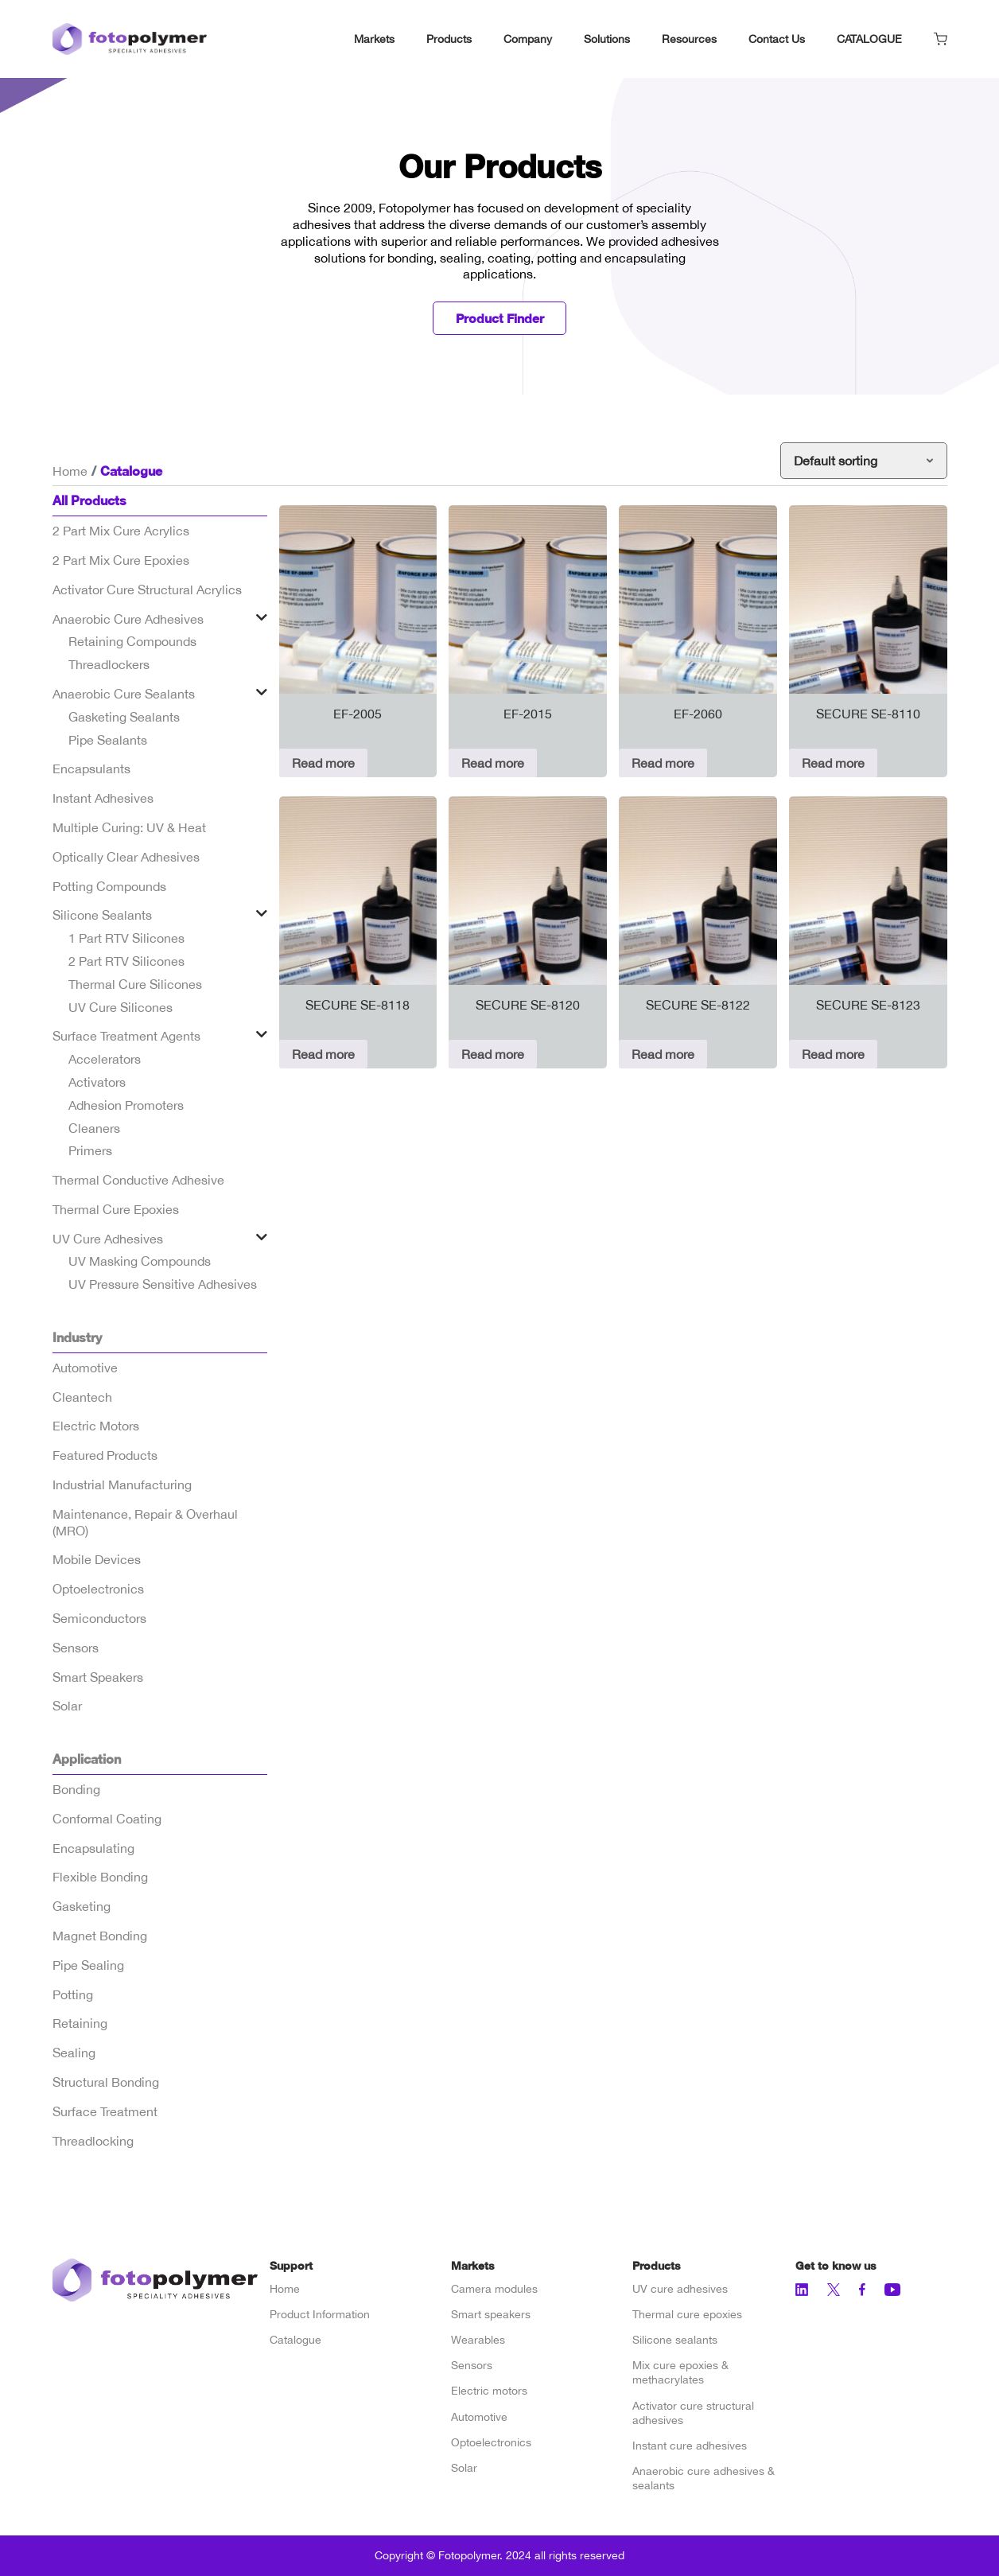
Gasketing (81, 1907)
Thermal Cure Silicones (135, 985)
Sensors (75, 1648)
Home (69, 471)
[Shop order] (863, 461)
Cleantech (82, 1397)
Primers (90, 1151)
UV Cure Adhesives (107, 1239)
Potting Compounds (109, 886)
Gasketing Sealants (124, 717)
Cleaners (94, 1128)
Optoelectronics (98, 1589)
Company (527, 39)
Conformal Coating (106, 1819)
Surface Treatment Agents (126, 1036)
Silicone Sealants (102, 916)
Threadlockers (109, 665)
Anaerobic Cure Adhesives (128, 619)
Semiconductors (99, 1619)
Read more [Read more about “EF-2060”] (663, 764)
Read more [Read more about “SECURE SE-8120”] (492, 1055)
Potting (72, 1994)
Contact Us (776, 39)
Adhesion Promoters (126, 1106)
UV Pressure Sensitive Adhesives (162, 1285)
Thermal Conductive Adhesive (138, 1180)
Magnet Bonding (99, 1936)
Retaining (79, 2024)
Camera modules (494, 2288)
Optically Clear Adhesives (126, 857)
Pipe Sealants (107, 740)
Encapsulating (93, 1848)
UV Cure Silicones (120, 1007)
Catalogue (295, 2340)
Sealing (73, 2053)
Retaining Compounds (132, 642)
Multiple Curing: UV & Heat (129, 828)
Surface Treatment (104, 2112)
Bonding (76, 1790)
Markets (374, 39)
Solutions (607, 39)
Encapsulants (91, 769)
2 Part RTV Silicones (126, 962)
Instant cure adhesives (689, 2446)
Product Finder (499, 318)
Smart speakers (491, 2315)
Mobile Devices (96, 1560)
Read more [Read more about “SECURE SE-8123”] (833, 1055)
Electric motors (489, 2391)
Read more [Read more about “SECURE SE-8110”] (833, 764)
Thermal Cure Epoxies (115, 1210)
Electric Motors (95, 1426)
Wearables (478, 2340)
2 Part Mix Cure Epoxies (120, 561)
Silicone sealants (674, 2340)
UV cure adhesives (680, 2288)
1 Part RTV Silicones (126, 939)
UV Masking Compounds (139, 1262)
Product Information (320, 2315)
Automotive (85, 1368)
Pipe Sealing (88, 1966)
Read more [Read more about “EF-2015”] (492, 764)
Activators (97, 1083)
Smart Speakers (97, 1677)
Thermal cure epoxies (687, 2315)
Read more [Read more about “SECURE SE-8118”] (323, 1055)
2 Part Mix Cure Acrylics (120, 531)
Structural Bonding (105, 2083)
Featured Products (104, 1456)
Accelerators (104, 1060)
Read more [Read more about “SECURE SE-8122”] (663, 1055)
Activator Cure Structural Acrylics (147, 590)
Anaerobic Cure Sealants (123, 694)
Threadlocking (93, 2141)
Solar (67, 1706)
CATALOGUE (869, 39)
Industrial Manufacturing (122, 1485)
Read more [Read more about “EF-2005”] (323, 764)
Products (449, 39)
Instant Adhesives (103, 799)
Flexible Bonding (100, 1877)
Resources (689, 39)
